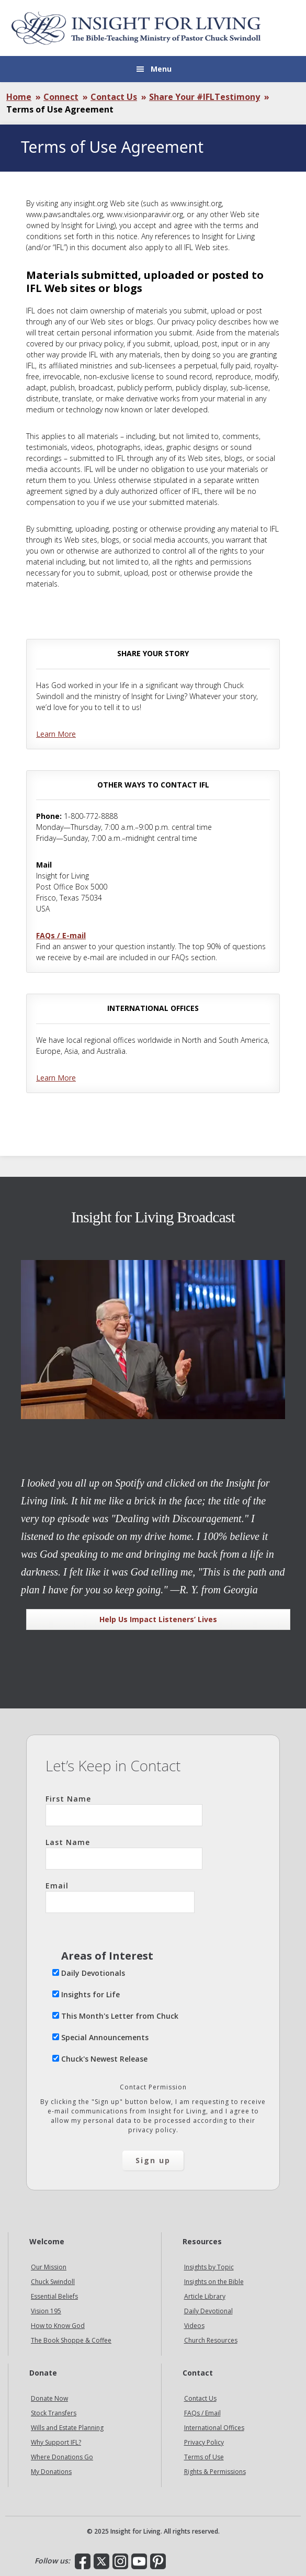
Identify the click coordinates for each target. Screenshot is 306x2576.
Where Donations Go (62, 2457)
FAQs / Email (202, 2413)
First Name (124, 1810)
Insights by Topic (209, 2267)
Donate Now (49, 2398)
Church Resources (210, 2340)
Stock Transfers (53, 2413)
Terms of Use (204, 2457)
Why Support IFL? (56, 2442)
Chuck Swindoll (53, 2281)
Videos (194, 2325)
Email (120, 1897)
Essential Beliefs (54, 2296)
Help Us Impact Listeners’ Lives (158, 1619)
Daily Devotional (208, 2311)
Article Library (204, 2296)
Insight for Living (136, 28)
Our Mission (48, 2267)
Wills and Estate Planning (67, 2427)
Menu (161, 69)
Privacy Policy (204, 2442)
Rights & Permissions (215, 2471)
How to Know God (58, 2325)
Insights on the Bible (214, 2281)
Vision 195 (46, 2311)
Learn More (56, 734)
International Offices (214, 2427)
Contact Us (200, 2398)
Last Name (124, 1853)
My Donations (51, 2471)
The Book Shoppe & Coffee (71, 2340)
